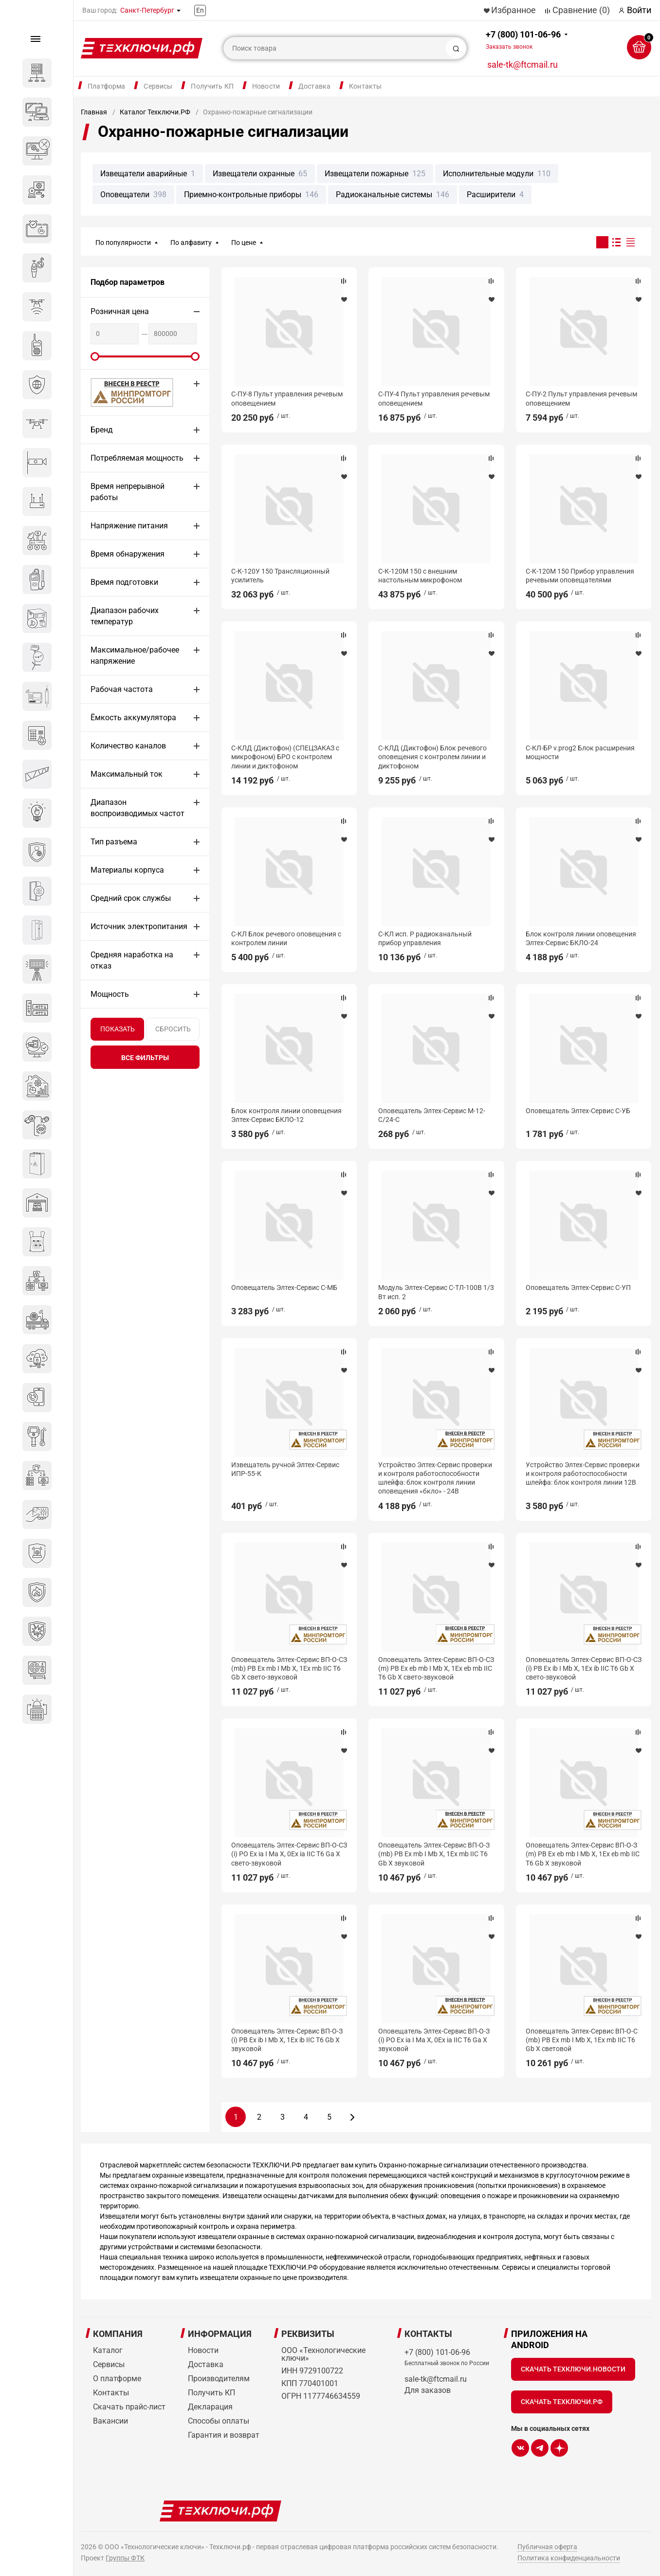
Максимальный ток (127, 774)
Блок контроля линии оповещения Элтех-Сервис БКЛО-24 (581, 938)
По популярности (123, 242)
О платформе (117, 2378)
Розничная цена (120, 311)
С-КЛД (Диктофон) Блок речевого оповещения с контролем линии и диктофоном (432, 756)
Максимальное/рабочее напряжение (135, 655)
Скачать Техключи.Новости (573, 2369)
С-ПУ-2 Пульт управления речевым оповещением (581, 398)
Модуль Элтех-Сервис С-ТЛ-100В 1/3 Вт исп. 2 (436, 1292)
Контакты (365, 86)
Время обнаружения (128, 554)
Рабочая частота (122, 689)
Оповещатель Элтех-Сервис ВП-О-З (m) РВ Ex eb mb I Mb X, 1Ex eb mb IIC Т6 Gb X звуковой (583, 1854)
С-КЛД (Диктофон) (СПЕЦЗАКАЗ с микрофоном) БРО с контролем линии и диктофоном (285, 756)
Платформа (106, 86)
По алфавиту (191, 242)
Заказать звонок (509, 46)
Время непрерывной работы (128, 492)
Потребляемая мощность (137, 458)
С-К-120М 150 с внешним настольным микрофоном (420, 575)
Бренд (102, 429)
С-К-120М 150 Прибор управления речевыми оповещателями (580, 575)
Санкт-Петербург (147, 10)
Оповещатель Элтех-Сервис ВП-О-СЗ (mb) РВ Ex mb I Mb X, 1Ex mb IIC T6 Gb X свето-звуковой (289, 1668)
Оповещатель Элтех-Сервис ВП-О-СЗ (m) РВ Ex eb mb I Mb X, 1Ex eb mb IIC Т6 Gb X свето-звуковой (436, 1668)
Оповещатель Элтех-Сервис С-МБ (284, 1287)
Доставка (314, 86)
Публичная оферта (547, 2547)
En (200, 10)
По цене (243, 242)
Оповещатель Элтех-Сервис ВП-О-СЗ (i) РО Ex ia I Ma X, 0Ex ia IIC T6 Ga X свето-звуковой (289, 1854)
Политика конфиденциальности (568, 2558)
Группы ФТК (125, 2558)
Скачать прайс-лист (129, 2406)
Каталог (108, 2350)
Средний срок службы (131, 898)
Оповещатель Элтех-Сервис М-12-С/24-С (431, 1115)
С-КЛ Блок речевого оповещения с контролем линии (286, 938)
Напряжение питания (129, 525)
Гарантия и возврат (223, 2435)
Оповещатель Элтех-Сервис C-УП (578, 1287)
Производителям (219, 2378)
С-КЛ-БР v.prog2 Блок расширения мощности (580, 752)
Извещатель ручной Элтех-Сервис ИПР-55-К (285, 1469)
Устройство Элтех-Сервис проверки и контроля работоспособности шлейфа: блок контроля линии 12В (583, 1473)
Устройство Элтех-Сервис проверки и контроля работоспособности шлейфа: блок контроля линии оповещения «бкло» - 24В (435, 1478)
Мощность (110, 994)
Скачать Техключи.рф (562, 2402)
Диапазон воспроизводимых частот (137, 808)
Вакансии (110, 2421)
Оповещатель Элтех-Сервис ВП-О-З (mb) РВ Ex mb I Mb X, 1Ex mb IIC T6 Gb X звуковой (434, 1854)
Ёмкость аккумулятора (133, 717)
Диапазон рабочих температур (125, 616)
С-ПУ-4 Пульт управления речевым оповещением (434, 398)
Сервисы (158, 86)
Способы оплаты (218, 2421)
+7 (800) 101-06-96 (523, 39)
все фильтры (145, 1058)
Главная (94, 112)
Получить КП (212, 86)
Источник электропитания (139, 926)
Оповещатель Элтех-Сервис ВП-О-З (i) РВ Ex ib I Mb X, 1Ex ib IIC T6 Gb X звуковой (287, 2040)
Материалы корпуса (127, 870)
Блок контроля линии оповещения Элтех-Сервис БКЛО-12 (286, 1115)
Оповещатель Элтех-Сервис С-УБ (578, 1111)
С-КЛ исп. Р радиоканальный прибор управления (425, 938)
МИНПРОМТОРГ (120, 392)
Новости (266, 86)
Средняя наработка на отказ (132, 960)
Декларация (210, 2406)
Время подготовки (124, 582)
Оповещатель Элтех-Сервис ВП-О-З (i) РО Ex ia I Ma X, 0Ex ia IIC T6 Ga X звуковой (434, 2040)
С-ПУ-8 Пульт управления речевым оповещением (287, 398)
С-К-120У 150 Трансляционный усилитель (280, 575)
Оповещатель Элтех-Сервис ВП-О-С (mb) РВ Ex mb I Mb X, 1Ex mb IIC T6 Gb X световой (582, 2040)
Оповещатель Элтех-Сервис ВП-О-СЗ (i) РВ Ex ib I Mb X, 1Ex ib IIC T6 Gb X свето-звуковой (584, 1668)
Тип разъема (114, 841)
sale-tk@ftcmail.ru (522, 64)
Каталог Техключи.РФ (155, 112)
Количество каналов (128, 745)
